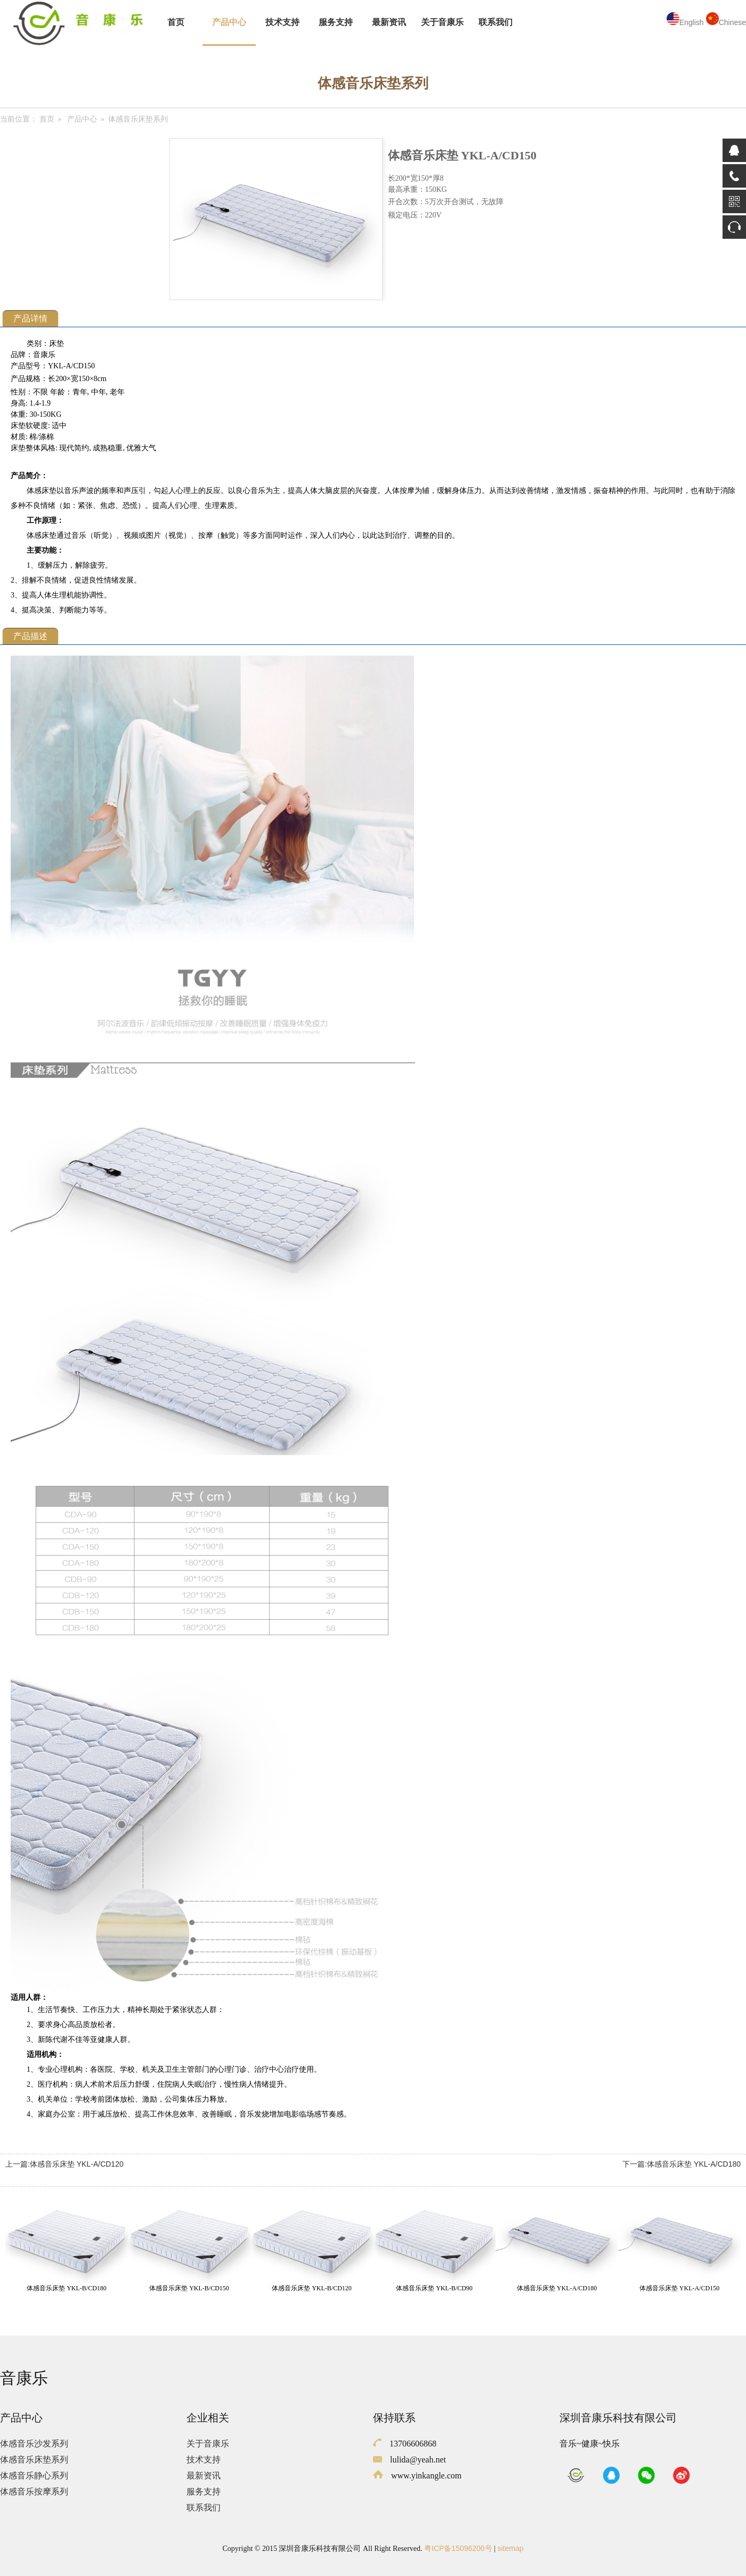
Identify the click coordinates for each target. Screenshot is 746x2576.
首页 (175, 22)
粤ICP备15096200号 (458, 2548)
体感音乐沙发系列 (34, 2443)
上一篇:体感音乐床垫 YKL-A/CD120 (64, 2164)
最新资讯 (389, 22)
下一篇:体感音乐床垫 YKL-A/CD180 (681, 2164)
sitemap (510, 2548)
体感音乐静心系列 (34, 2475)
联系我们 (496, 22)
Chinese (726, 22)
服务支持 (336, 22)
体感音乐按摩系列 (34, 2491)
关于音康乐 (442, 22)
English (685, 22)
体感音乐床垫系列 (34, 2459)
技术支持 (282, 22)
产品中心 (229, 22)
